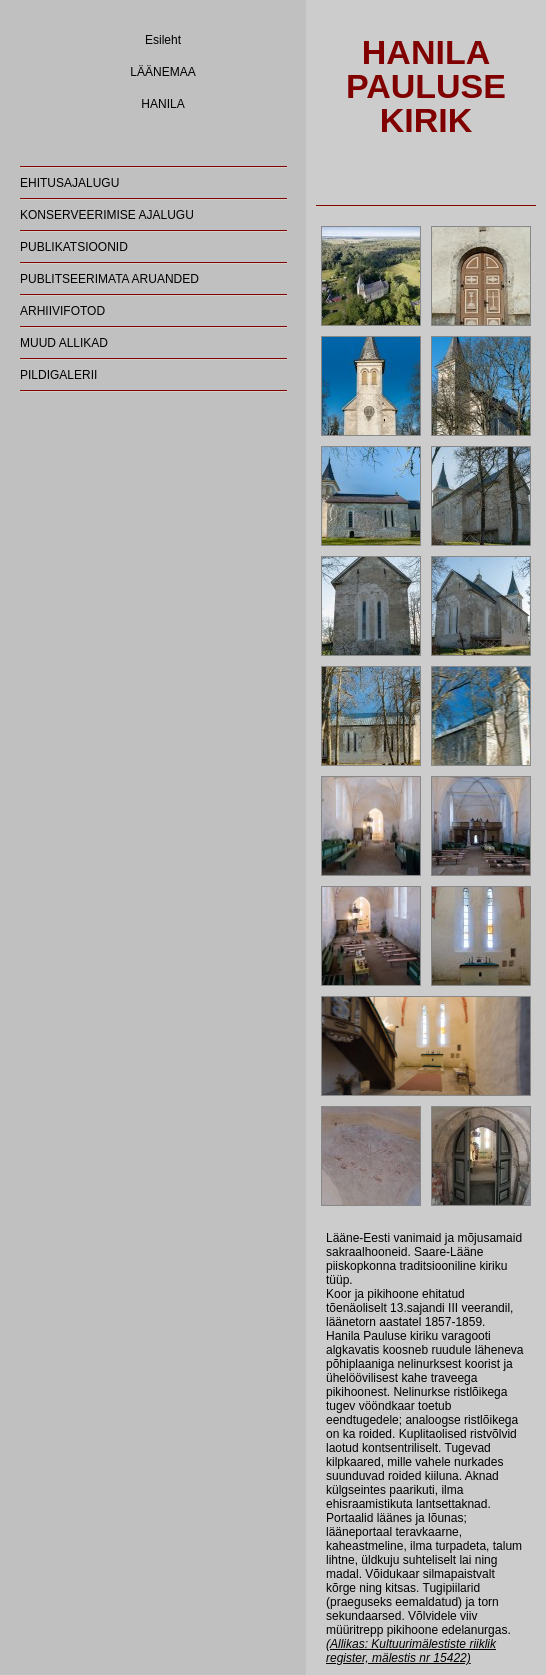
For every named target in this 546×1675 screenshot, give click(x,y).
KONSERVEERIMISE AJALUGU (107, 215)
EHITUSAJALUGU (69, 183)
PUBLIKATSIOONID (74, 247)
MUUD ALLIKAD (64, 343)
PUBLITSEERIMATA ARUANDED (109, 279)
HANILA (162, 104)
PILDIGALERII (58, 375)
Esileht (163, 40)
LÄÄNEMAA (162, 72)
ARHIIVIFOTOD (62, 311)
